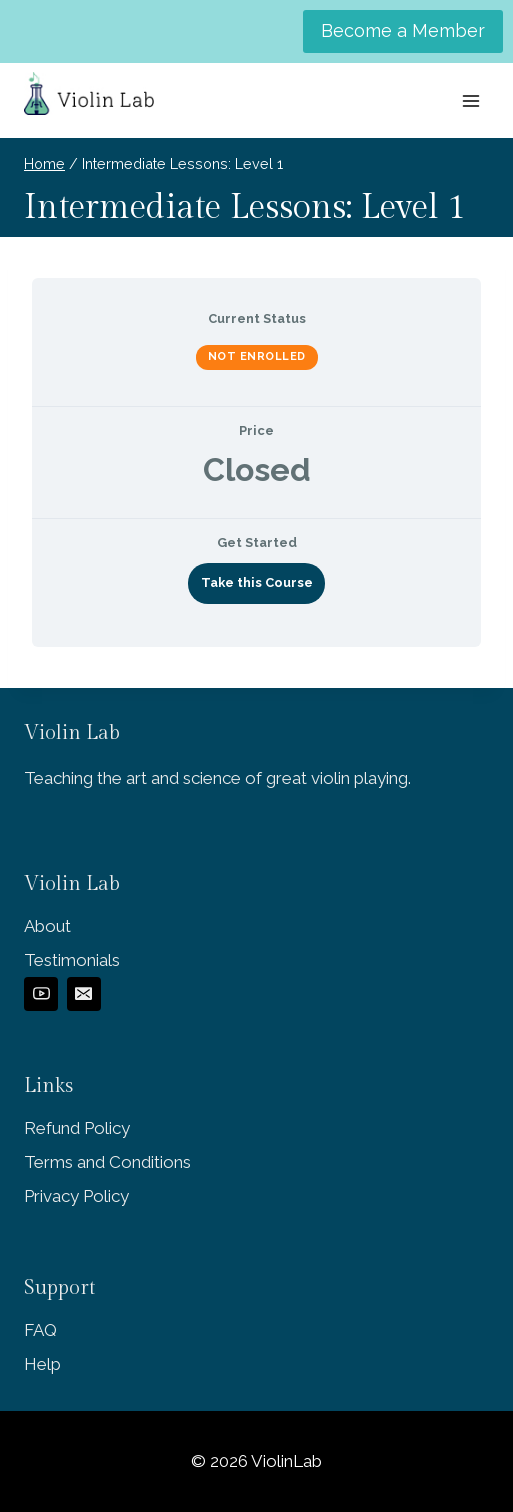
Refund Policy (77, 1128)
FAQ (40, 1330)
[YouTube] (41, 994)
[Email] (84, 994)
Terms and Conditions (107, 1162)
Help (42, 1364)
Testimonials (72, 960)
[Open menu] (470, 100)
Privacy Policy (76, 1196)
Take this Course (257, 582)
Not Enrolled (257, 356)
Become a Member (403, 30)
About (47, 926)
